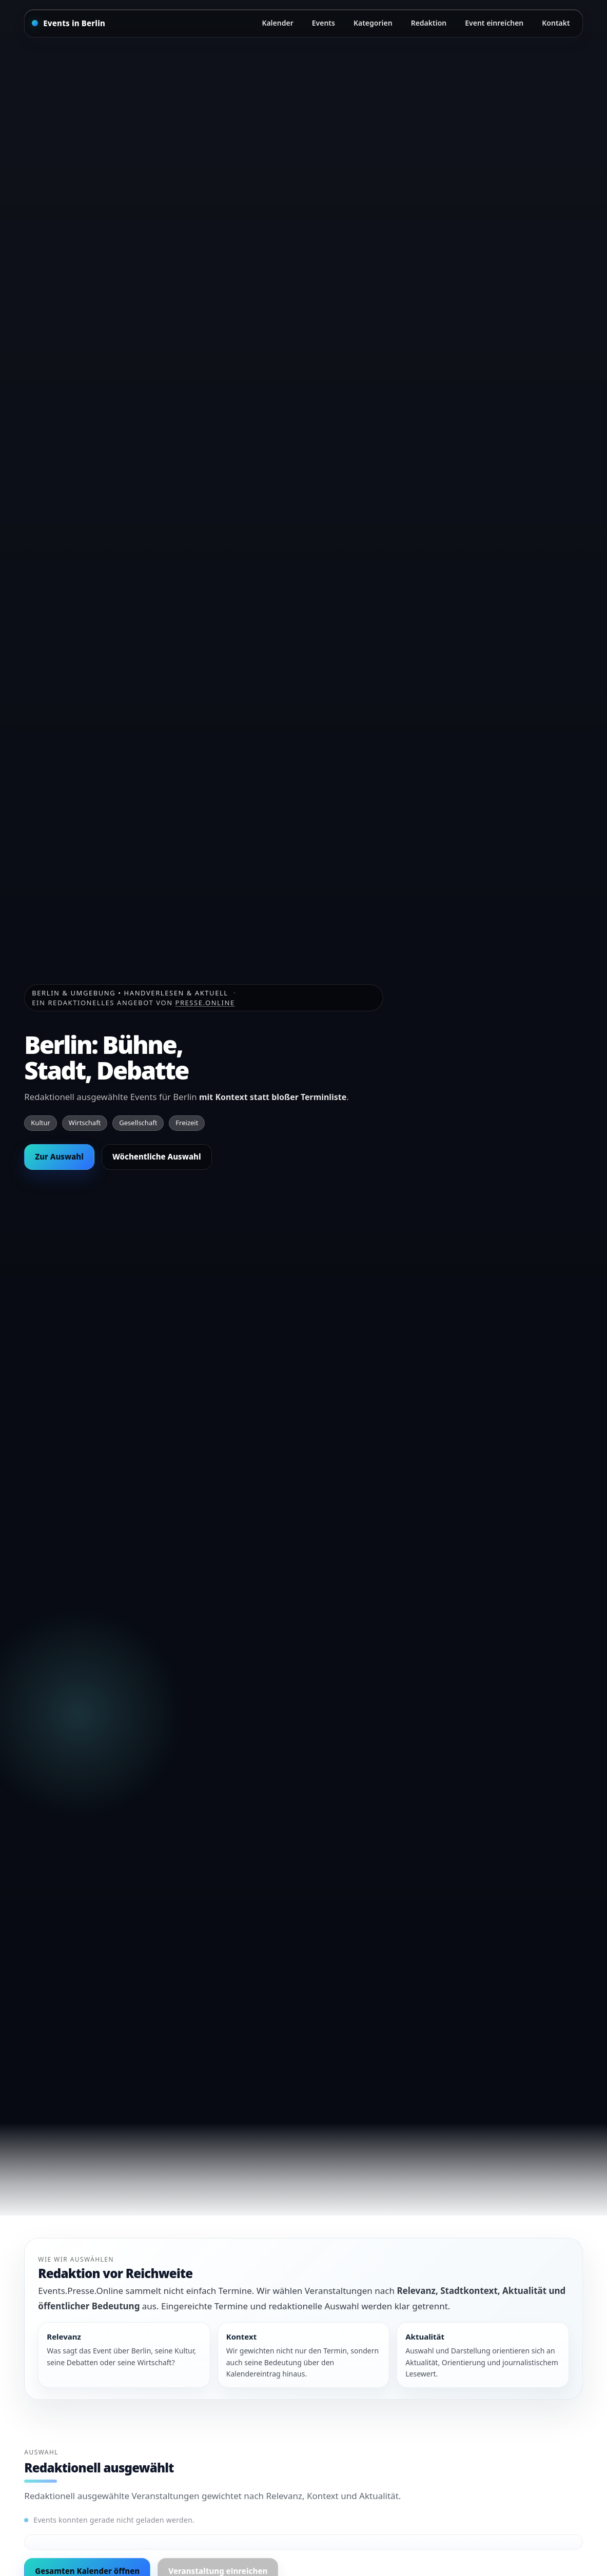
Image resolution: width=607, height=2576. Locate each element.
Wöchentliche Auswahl (156, 1156)
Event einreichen (494, 23)
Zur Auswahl (59, 1156)
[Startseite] (68, 23)
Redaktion (429, 23)
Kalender (277, 23)
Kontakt (556, 23)
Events (323, 23)
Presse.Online (205, 1002)
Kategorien (373, 23)
